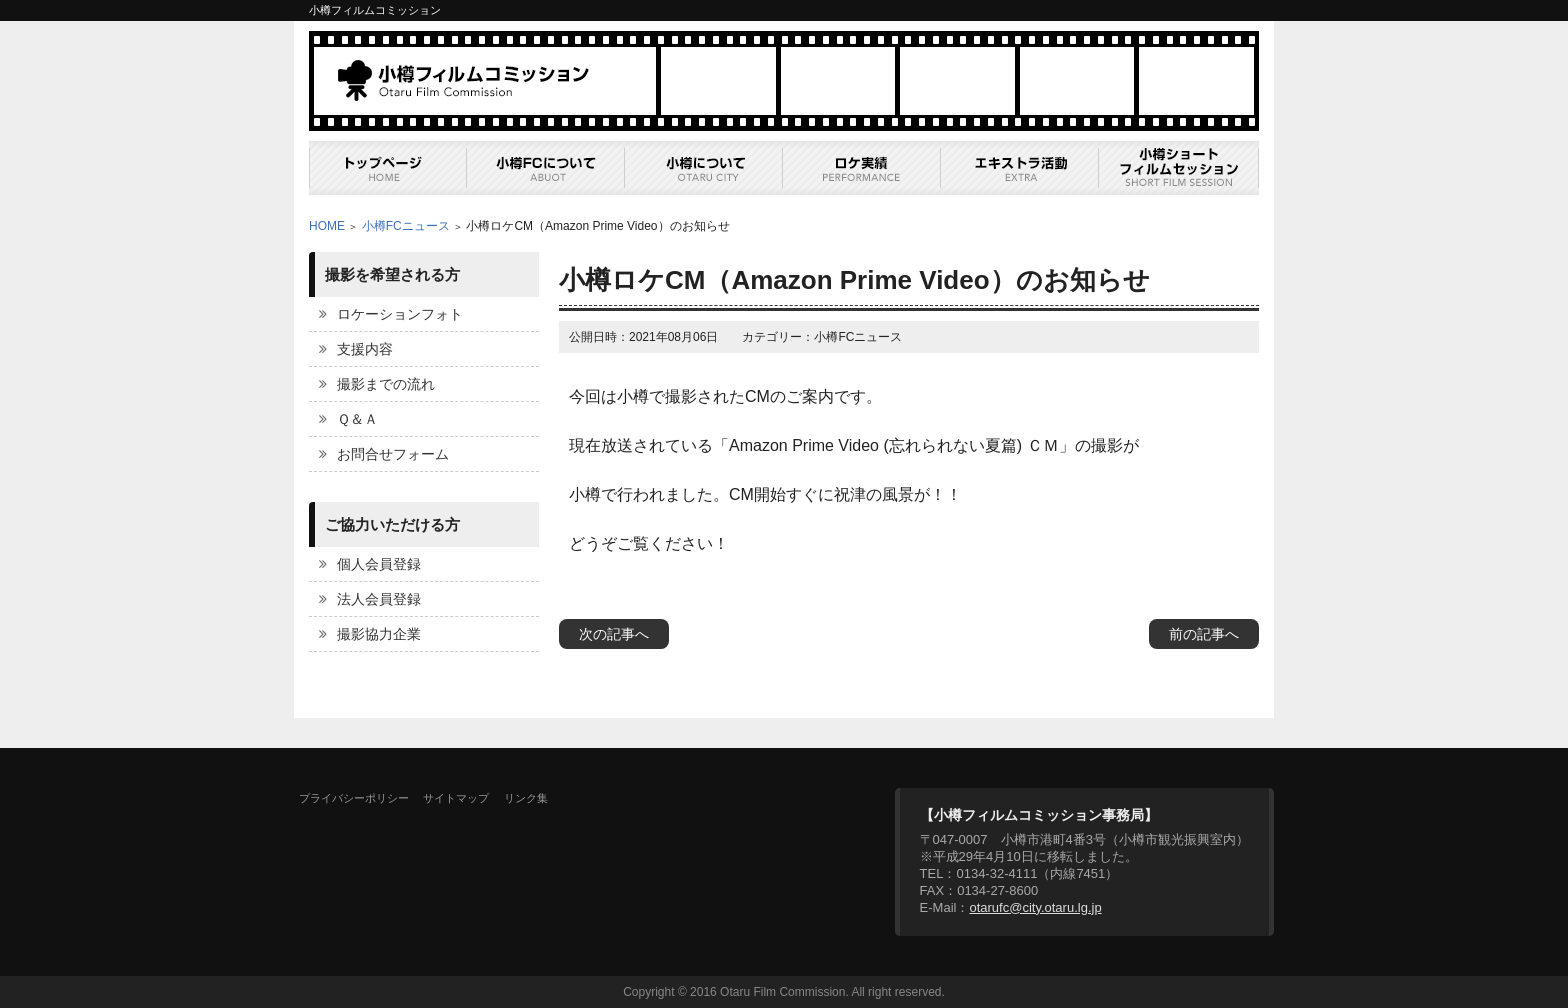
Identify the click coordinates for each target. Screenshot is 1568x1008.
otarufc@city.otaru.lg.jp (1035, 907)
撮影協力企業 (379, 634)
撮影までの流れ (386, 384)
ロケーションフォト (400, 314)
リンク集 (526, 798)
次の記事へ (614, 634)
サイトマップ (456, 798)
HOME (327, 226)
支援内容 (365, 349)
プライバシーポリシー (354, 798)
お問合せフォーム (393, 454)
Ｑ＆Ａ (357, 419)
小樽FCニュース (406, 226)
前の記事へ (1204, 634)
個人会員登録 (379, 564)
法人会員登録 (379, 599)
